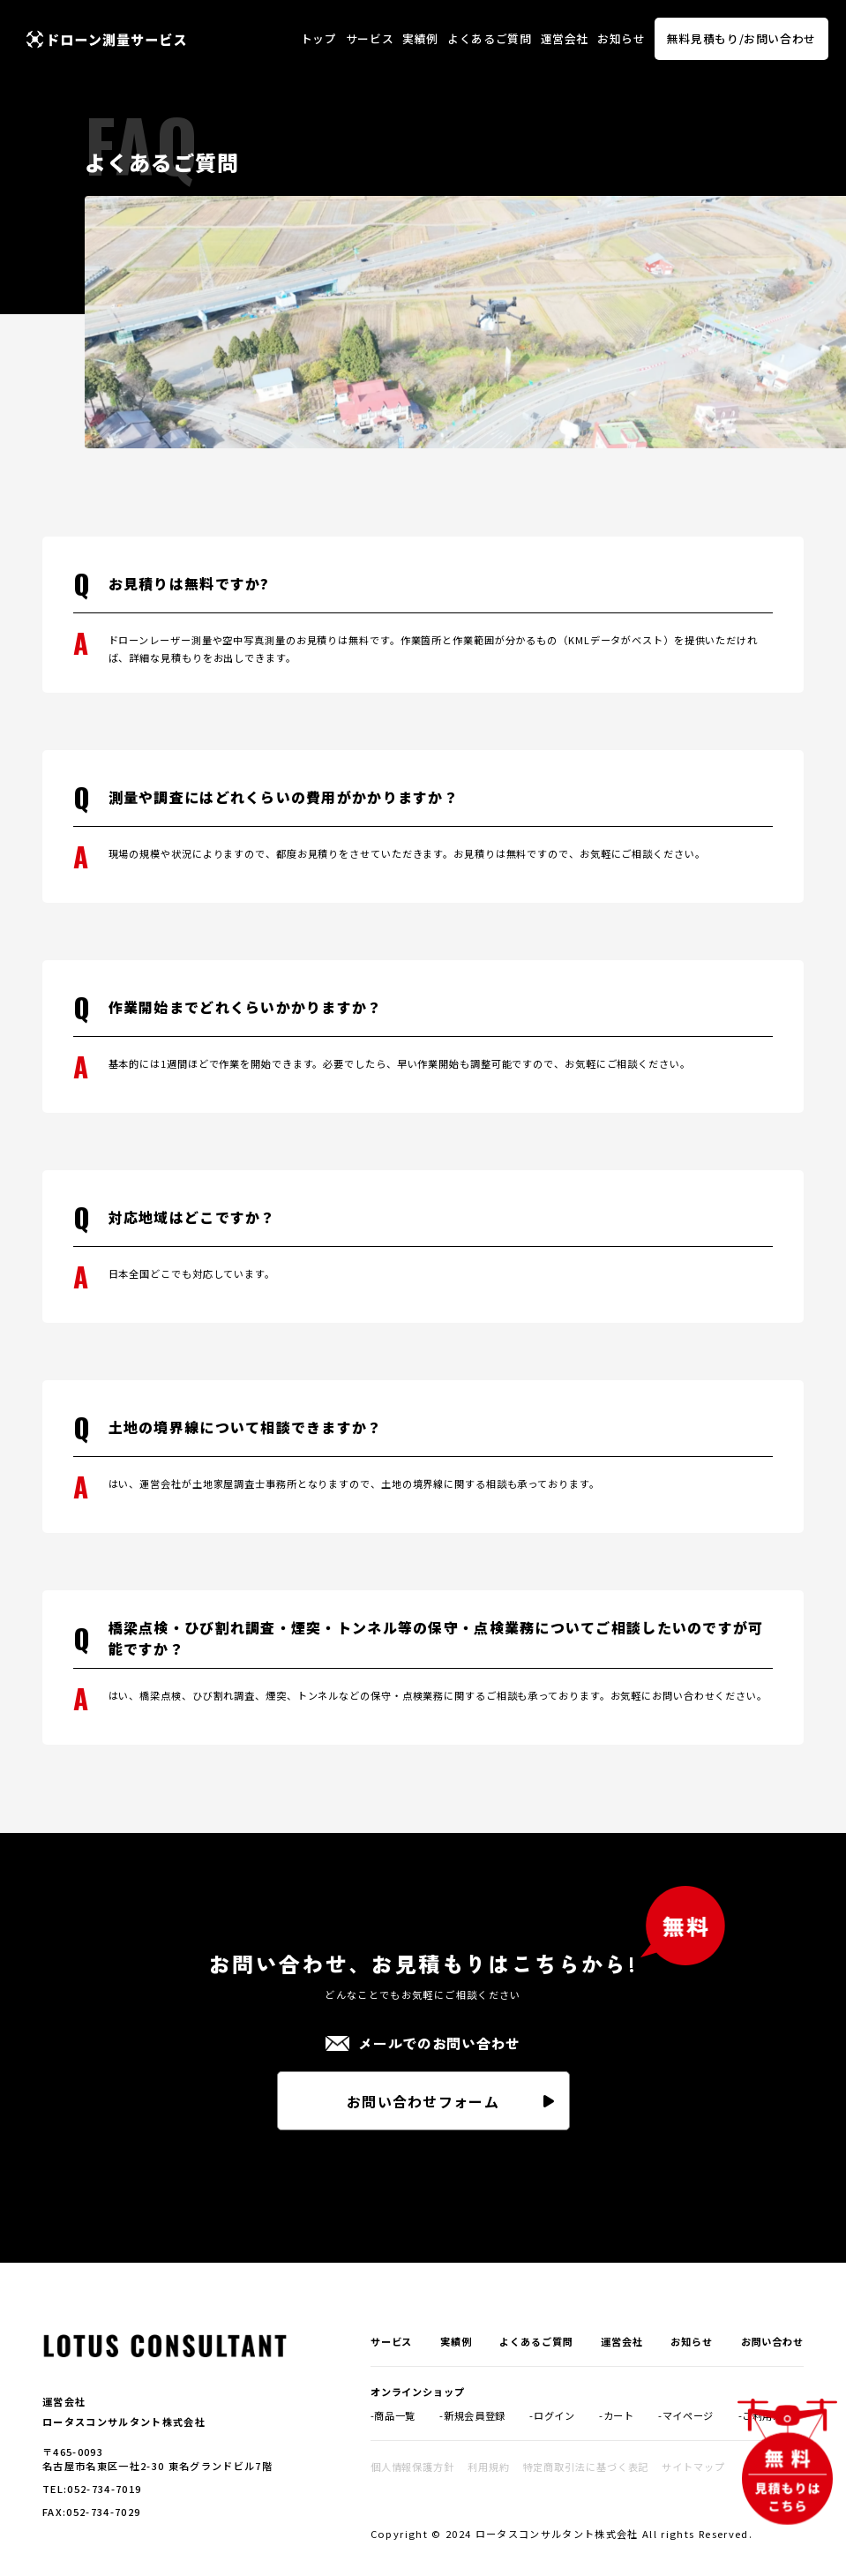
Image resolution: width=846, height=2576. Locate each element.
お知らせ (621, 38)
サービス (370, 38)
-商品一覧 (393, 2415)
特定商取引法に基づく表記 (586, 2467)
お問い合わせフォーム (423, 2101)
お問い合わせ (772, 2341)
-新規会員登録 (472, 2415)
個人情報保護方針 (412, 2467)
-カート (616, 2415)
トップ (319, 38)
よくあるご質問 (489, 38)
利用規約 (489, 2467)
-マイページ (686, 2415)
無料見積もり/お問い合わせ (741, 38)
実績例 (420, 38)
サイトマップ (693, 2467)
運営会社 (565, 38)
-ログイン (551, 2415)
